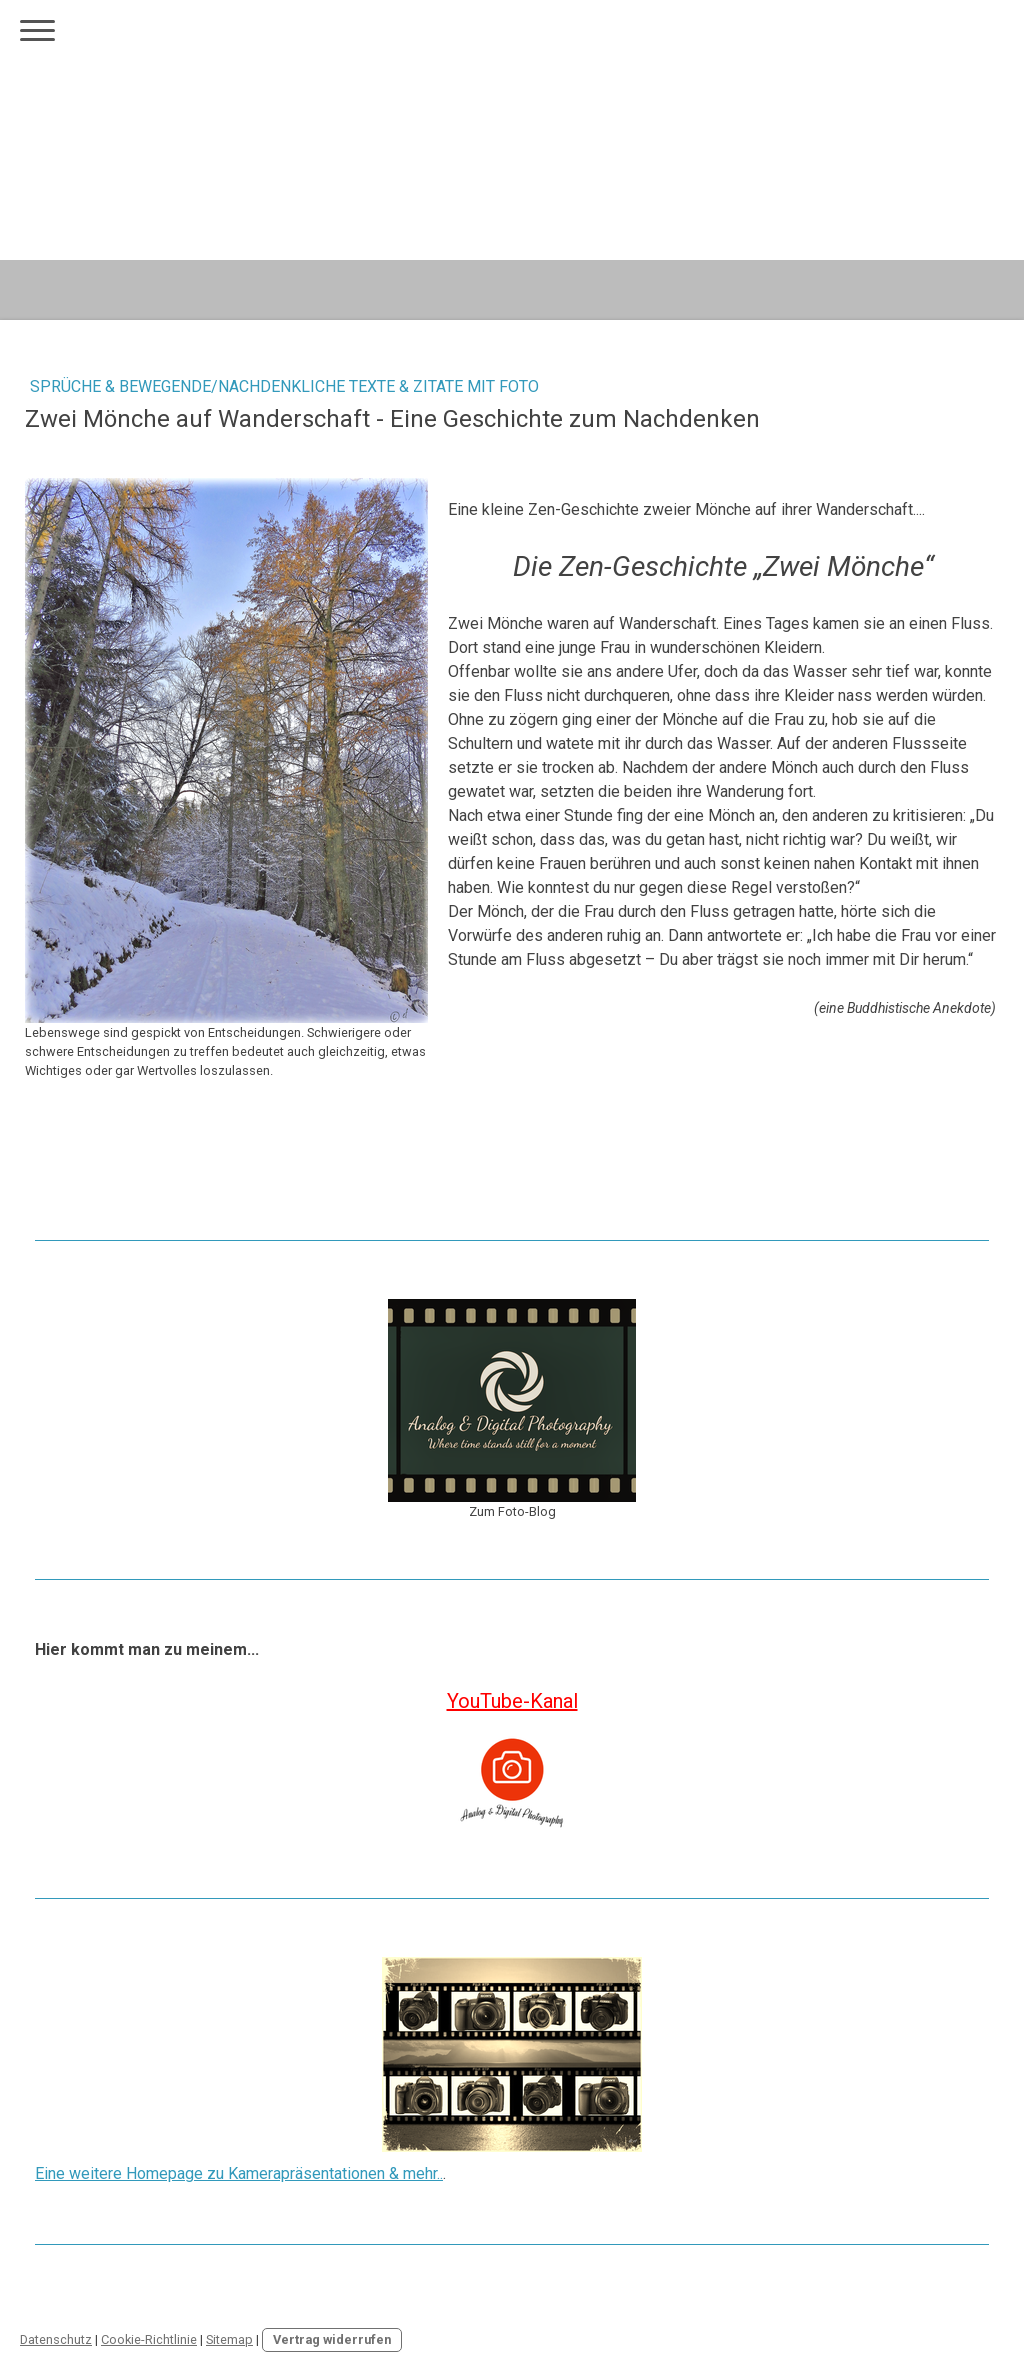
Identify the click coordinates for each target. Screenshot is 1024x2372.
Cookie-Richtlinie (149, 2339)
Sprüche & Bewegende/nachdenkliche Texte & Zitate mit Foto (284, 386)
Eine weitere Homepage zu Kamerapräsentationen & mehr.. (239, 2173)
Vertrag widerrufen (332, 2339)
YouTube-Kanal (512, 1701)
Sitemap (229, 2339)
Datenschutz (56, 2339)
